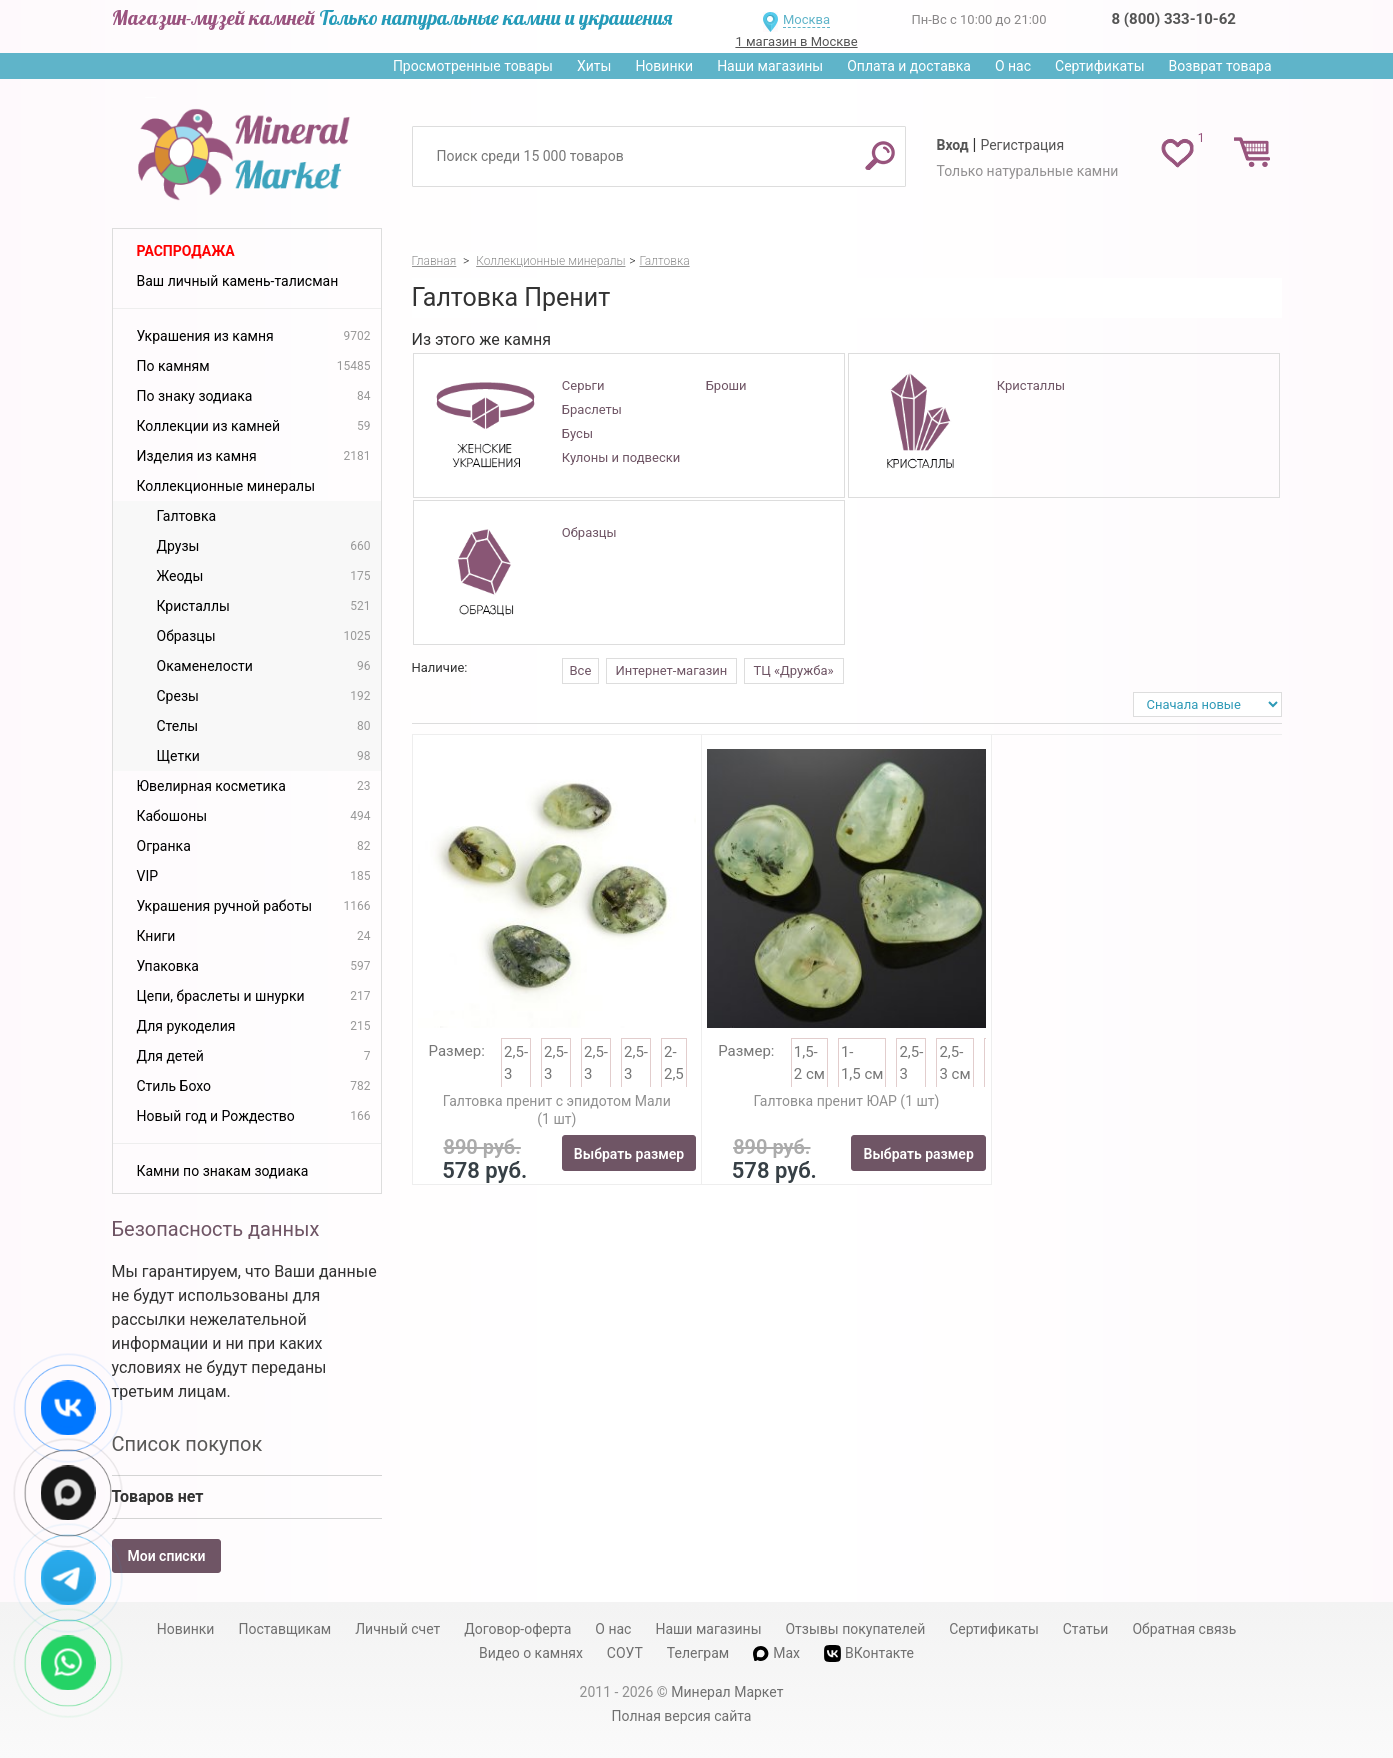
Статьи (1086, 1629)
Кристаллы (1031, 385)
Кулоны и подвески (621, 457)
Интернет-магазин (672, 670)
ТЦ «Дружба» (794, 670)
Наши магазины (770, 66)
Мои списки (167, 1556)
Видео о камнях (531, 1653)
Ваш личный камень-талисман (238, 281)
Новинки (664, 66)
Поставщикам (284, 1629)
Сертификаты (1100, 66)
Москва (806, 19)
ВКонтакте (869, 1653)
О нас (1013, 66)
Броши (726, 385)
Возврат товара (1220, 66)
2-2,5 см (674, 1074)
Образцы (589, 532)
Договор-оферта (517, 1629)
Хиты (594, 66)
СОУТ (625, 1653)
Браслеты (592, 409)
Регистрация (1022, 145)
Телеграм (698, 1653)
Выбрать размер (629, 1154)
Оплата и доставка (909, 66)
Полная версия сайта (682, 1716)
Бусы (577, 433)
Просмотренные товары (473, 66)
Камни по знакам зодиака (223, 1171)
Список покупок (187, 1444)
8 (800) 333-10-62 (1174, 19)
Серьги (583, 385)
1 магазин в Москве (796, 41)
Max (776, 1653)
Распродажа (186, 251)
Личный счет (397, 1629)
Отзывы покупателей (855, 1629)
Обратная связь (1184, 1629)
